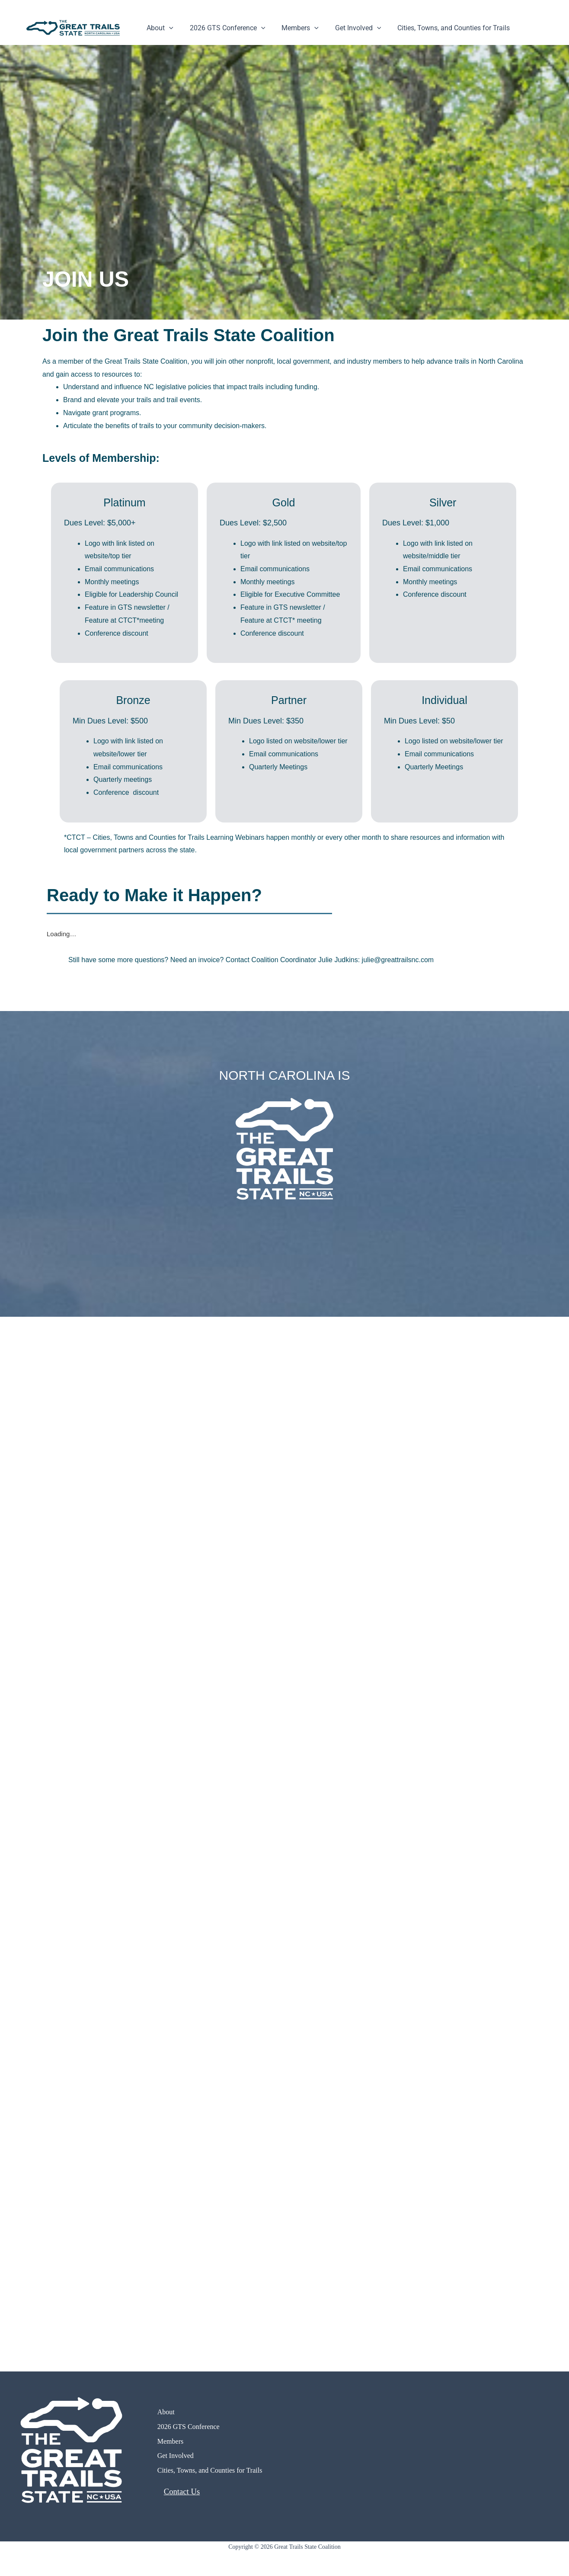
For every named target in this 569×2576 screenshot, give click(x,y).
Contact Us (182, 2491)
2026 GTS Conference (224, 28)
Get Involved (349, 28)
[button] (167, 28)
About (158, 28)
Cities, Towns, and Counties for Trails (442, 28)
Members (293, 28)
